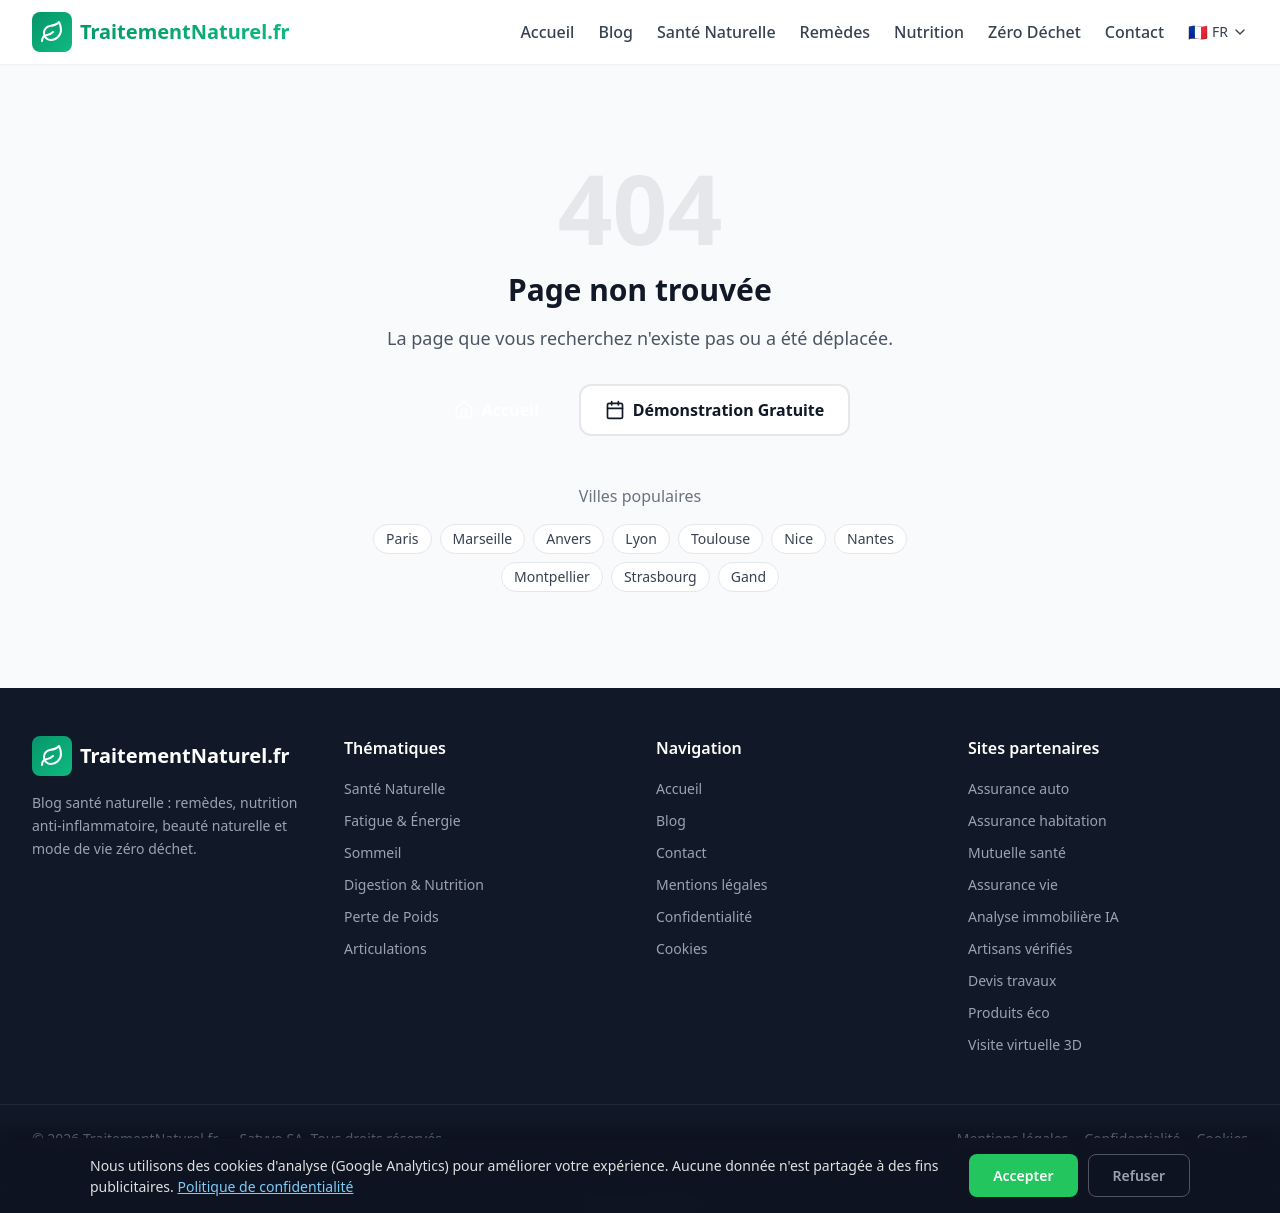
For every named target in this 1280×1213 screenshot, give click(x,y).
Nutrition (929, 32)
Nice (798, 538)
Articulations (385, 948)
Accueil (547, 32)
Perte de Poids (391, 916)
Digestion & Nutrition (414, 884)
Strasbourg (660, 576)
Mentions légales (712, 884)
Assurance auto (1018, 788)
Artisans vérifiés (1020, 948)
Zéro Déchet (1034, 32)
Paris (402, 538)
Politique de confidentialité (265, 1186)
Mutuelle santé (1017, 852)
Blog (615, 32)
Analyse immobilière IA (1043, 916)
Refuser (1139, 1175)
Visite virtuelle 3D (1025, 1044)
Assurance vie (1013, 884)
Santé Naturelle (716, 32)
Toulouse (720, 538)
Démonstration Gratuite (715, 410)
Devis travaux (1012, 980)
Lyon (641, 538)
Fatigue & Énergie (402, 820)
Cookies (681, 948)
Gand (748, 576)
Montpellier (552, 576)
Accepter (1023, 1175)
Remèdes (835, 32)
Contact (1134, 32)
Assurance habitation (1037, 820)
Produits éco (1009, 1012)
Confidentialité (704, 916)
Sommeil (372, 852)
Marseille (483, 538)
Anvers (568, 538)
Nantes (870, 538)
